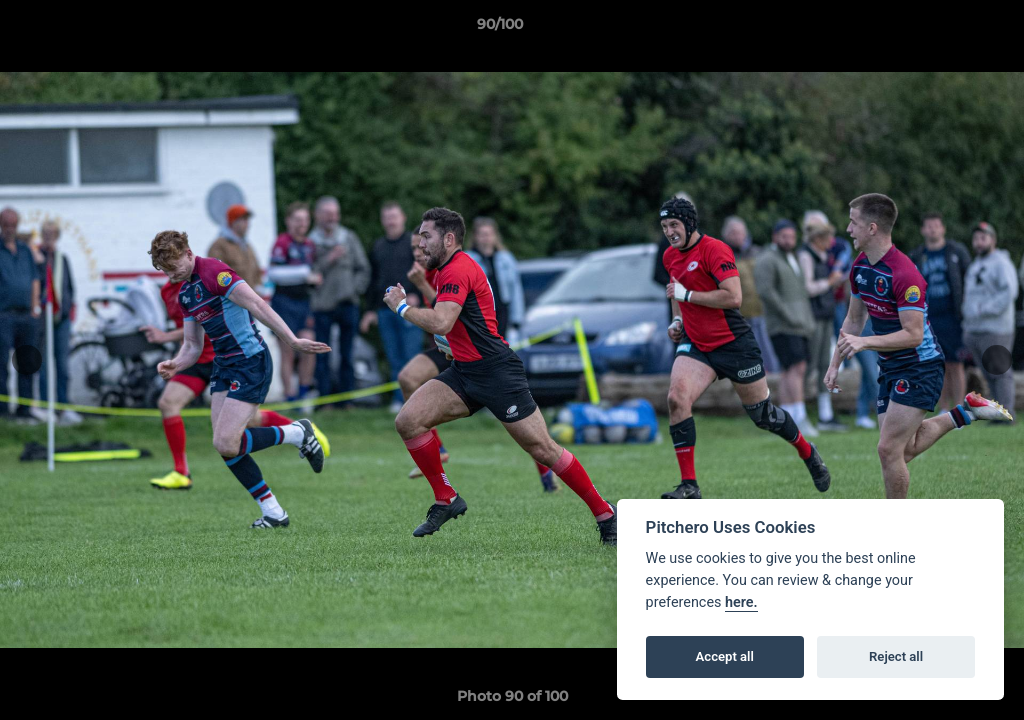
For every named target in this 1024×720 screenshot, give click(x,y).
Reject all (896, 656)
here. (741, 602)
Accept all (725, 656)
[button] (940, 29)
